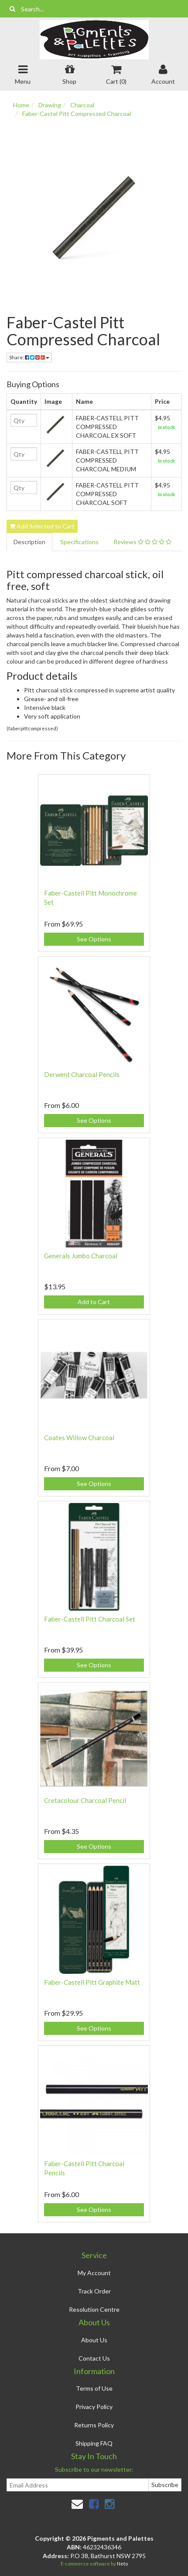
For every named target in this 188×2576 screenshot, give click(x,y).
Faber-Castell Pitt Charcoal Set (89, 1619)
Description (29, 541)
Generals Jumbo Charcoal (80, 1256)
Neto (122, 2563)
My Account (94, 2272)
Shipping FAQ (94, 2443)
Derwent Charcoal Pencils (82, 1074)
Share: (29, 357)
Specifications (79, 541)
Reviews (142, 541)
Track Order (94, 2291)
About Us (94, 2340)
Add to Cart (94, 1301)
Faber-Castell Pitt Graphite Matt (92, 1982)
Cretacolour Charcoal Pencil (85, 1800)
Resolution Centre (94, 2309)
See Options (94, 939)
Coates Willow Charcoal (79, 1437)
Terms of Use (94, 2388)
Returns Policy (94, 2425)
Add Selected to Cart (42, 526)
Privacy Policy (94, 2406)
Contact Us (94, 2358)
